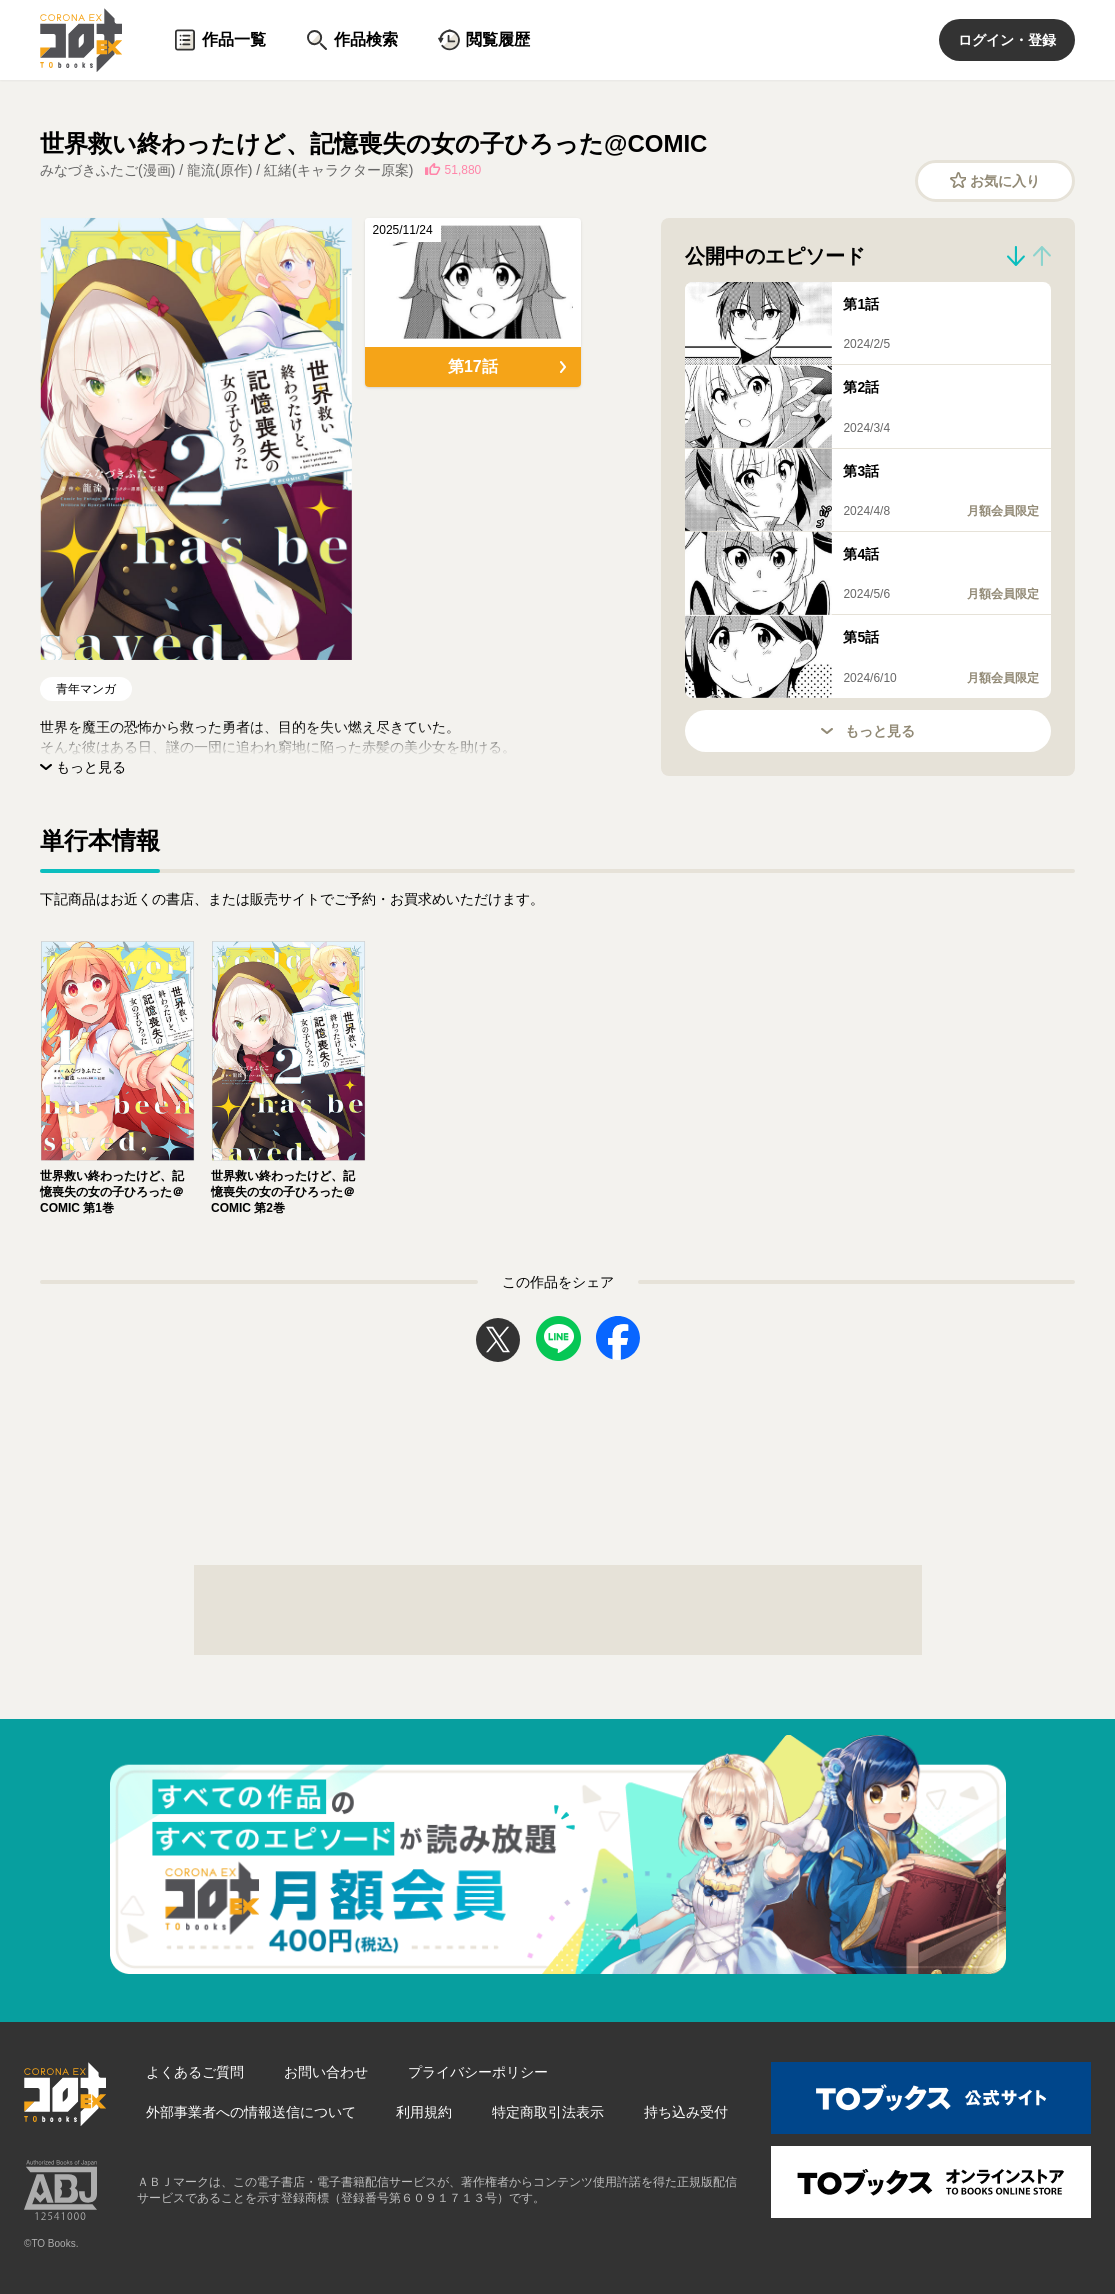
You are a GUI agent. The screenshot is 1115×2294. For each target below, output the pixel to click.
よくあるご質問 (195, 2072)
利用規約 (424, 2112)
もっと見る (868, 731)
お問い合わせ (326, 2072)
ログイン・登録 (1007, 40)
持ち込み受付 (686, 2112)
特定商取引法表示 (548, 2112)
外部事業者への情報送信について (251, 2112)
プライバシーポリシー (478, 2072)
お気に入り (995, 180)
